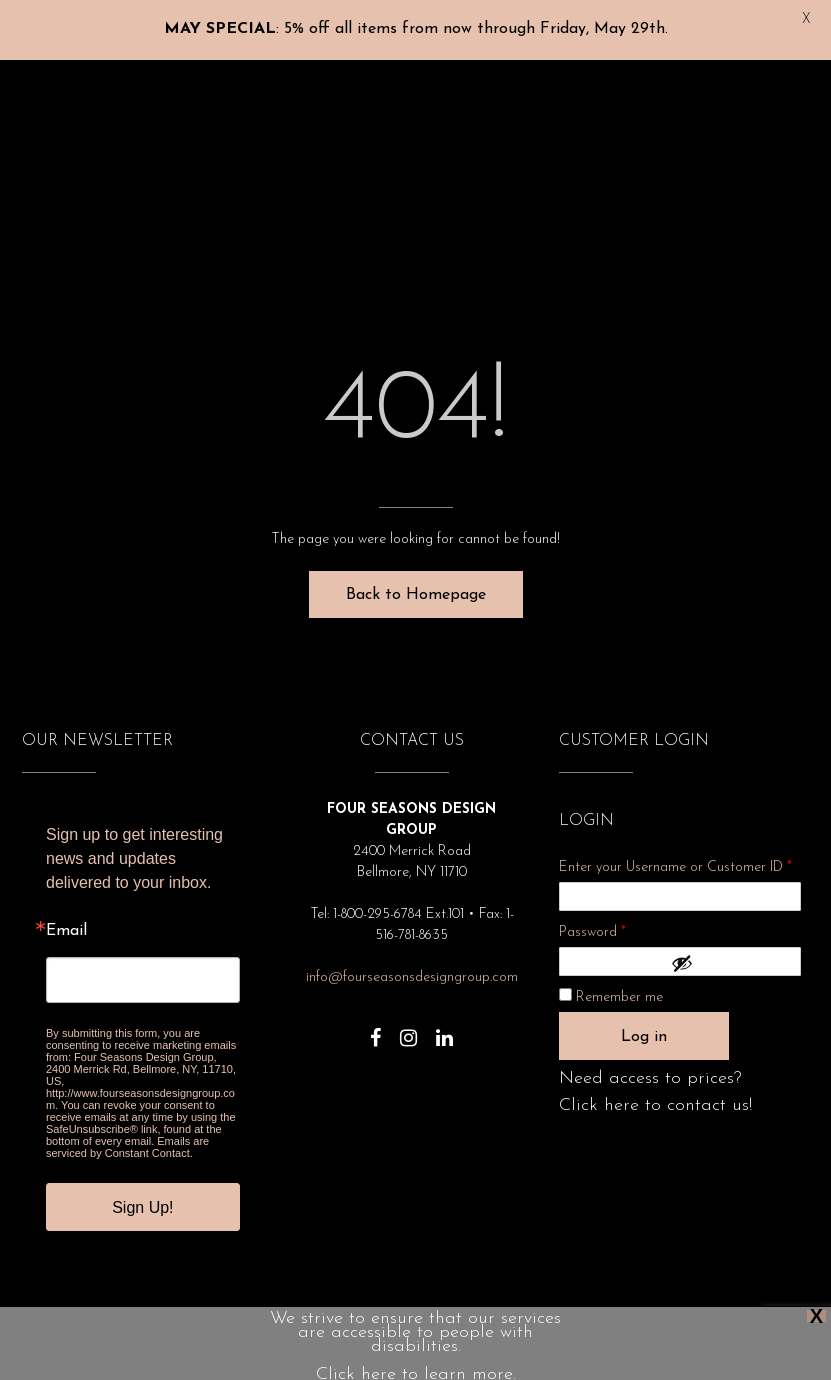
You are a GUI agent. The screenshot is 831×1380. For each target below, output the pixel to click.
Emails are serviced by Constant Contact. (127, 1137)
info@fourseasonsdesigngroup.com (412, 967)
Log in (644, 1026)
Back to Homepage (416, 585)
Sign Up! (142, 1197)
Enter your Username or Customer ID (675, 857)
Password (619, 919)
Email (66, 921)
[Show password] (731, 953)
